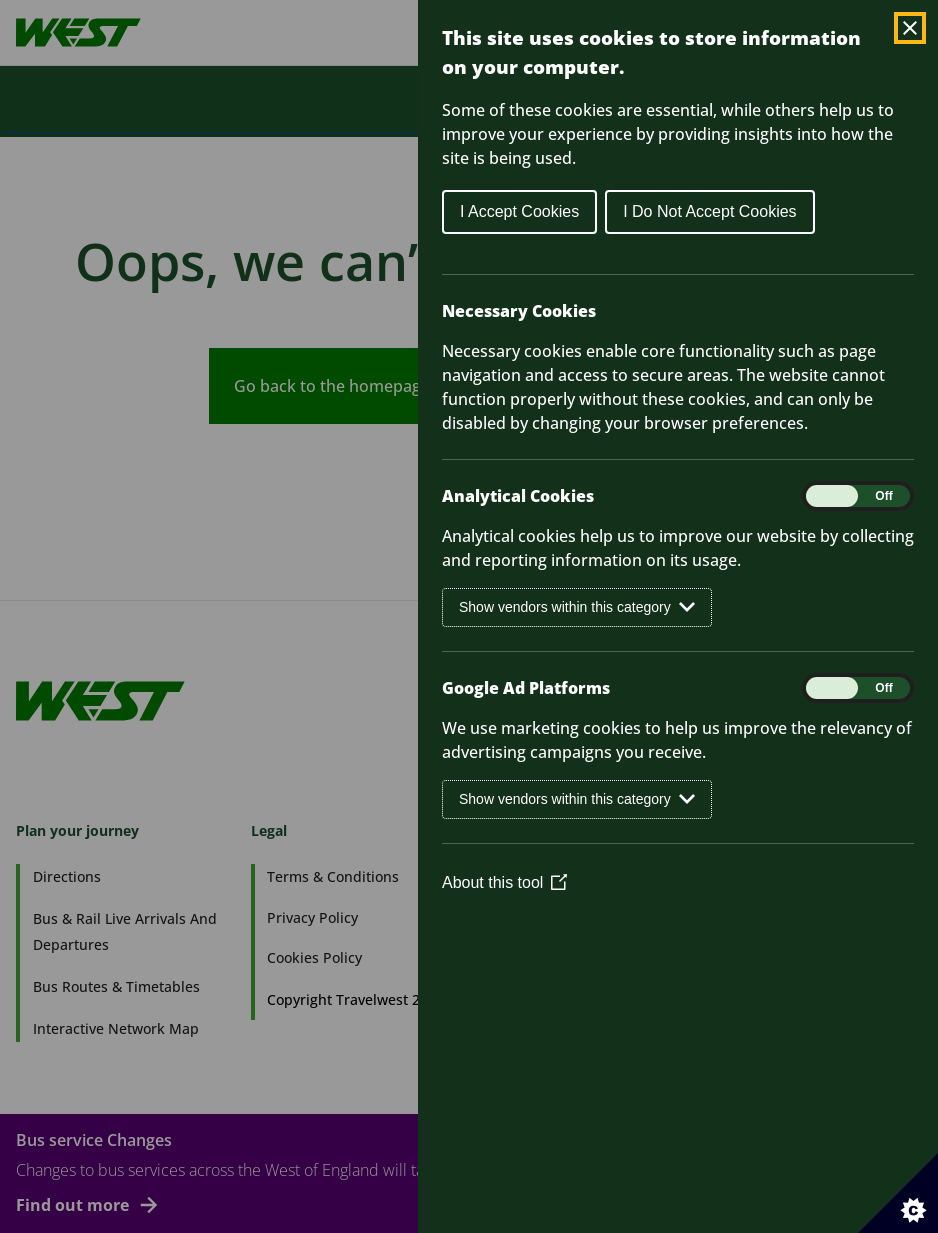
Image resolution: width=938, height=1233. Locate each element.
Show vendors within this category (577, 607)
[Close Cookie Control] (910, 28)
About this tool (504, 882)
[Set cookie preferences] (898, 1193)
